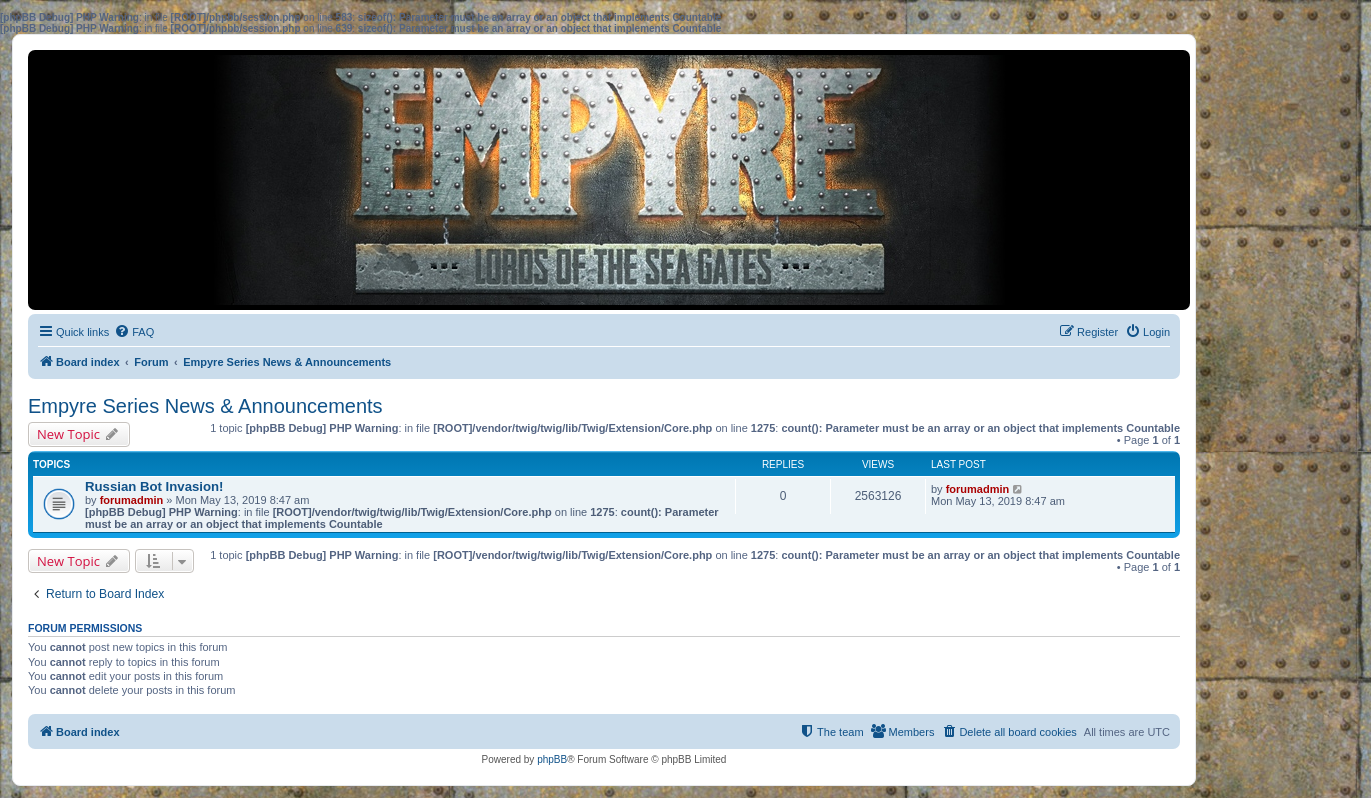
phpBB (552, 759)
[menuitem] (134, 332)
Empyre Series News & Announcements (205, 406)
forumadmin (132, 500)
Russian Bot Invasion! (154, 486)
